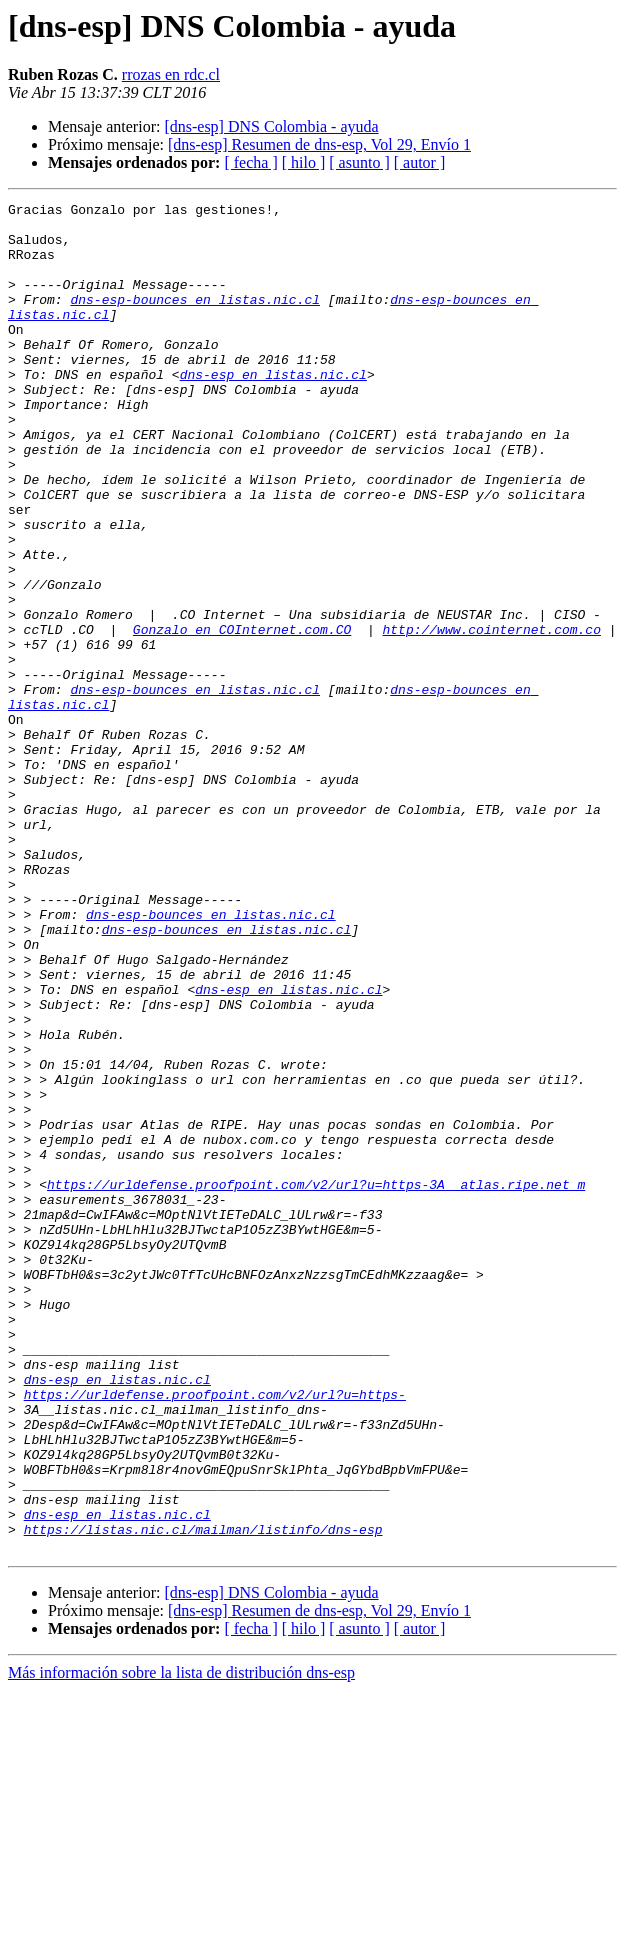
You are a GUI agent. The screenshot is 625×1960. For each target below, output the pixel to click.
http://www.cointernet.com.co (491, 716)
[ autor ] (420, 162)
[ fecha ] (250, 162)
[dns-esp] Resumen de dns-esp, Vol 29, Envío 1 (319, 144)
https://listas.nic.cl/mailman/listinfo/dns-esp (203, 1796)
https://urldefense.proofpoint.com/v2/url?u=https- (215, 1634)
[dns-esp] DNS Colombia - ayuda (271, 126)
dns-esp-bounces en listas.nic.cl (195, 320)
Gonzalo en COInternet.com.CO (242, 716)
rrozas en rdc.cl (171, 74)
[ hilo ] (304, 162)
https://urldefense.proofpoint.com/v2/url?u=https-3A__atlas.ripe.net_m (316, 1382)
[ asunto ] (359, 162)
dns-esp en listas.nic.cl (273, 410)
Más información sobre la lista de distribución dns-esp (181, 1942)
